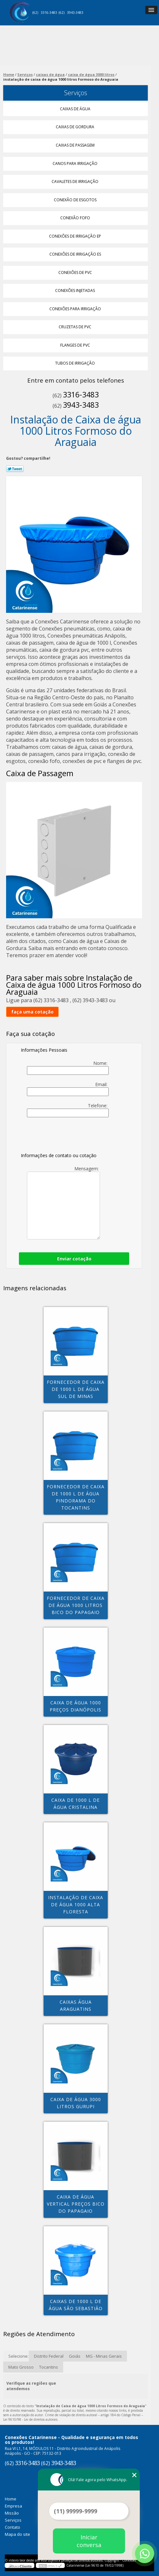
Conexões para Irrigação (75, 309)
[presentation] (61, 1136)
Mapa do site (17, 2534)
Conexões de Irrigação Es (75, 254)
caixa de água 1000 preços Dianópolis (75, 1706)
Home (10, 2499)
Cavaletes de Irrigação (75, 181)
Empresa (13, 2506)
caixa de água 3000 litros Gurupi (75, 2102)
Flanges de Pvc (75, 345)
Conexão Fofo (75, 218)
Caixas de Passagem (76, 145)
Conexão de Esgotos (75, 200)
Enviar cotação (74, 1259)
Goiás (74, 2356)
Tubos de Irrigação (75, 363)
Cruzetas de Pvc (75, 327)
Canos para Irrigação (75, 163)
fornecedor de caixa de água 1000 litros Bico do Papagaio (76, 1605)
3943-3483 (75, 12)
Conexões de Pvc (75, 272)
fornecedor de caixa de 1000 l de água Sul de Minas (76, 1389)
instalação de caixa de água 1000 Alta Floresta (75, 1904)
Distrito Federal (48, 2356)
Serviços (75, 92)
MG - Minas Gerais (104, 2356)
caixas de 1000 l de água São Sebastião (76, 2304)
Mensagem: (63, 1202)
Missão (12, 2513)
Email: (67, 1088)
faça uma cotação (32, 1012)
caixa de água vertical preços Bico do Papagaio (76, 2204)
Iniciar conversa (89, 2541)
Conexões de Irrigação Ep (75, 236)
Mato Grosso (21, 2367)
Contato (12, 2527)
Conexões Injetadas (75, 290)
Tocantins (48, 2367)
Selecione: (18, 2356)
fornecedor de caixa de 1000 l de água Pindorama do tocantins (76, 1497)
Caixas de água (75, 109)
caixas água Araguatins (76, 2005)
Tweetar (15, 469)
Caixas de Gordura (75, 127)
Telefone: (67, 1109)
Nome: (67, 1067)
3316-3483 (49, 12)
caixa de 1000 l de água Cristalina (75, 1803)
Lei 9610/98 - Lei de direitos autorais (30, 2419)
